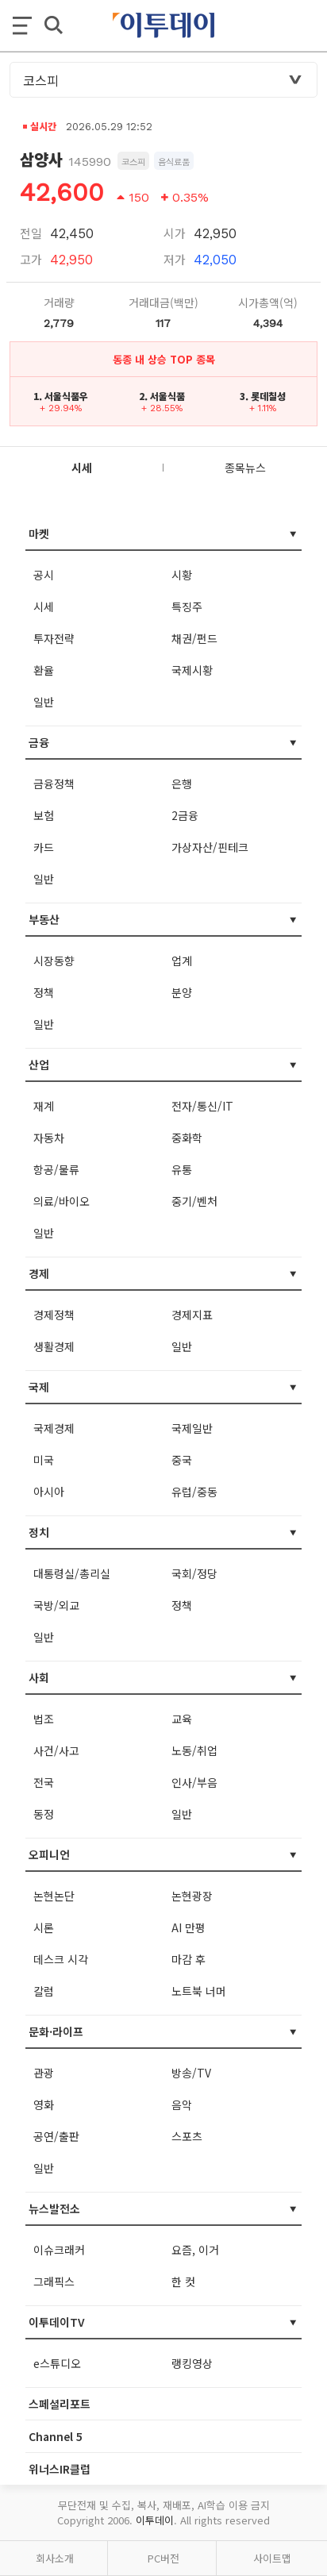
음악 (181, 2104)
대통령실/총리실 (71, 1573)
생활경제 (54, 1346)
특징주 (186, 606)
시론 (43, 1927)
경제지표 (192, 1315)
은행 (181, 783)
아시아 (48, 1492)
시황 (181, 575)
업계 (181, 960)
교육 (181, 1719)
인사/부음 (194, 1782)
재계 (43, 1106)
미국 (43, 1460)
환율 (43, 670)
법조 (43, 1719)
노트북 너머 (198, 1991)
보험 (43, 815)
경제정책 (54, 1315)
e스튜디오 (57, 2363)
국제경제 (54, 1428)
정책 (43, 992)
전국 (43, 1782)
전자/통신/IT (202, 1106)
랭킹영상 (192, 2363)
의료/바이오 (61, 1201)
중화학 (186, 1138)
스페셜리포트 (59, 2404)
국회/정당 (194, 1573)
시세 (43, 606)
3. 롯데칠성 (263, 395)
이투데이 (155, 2520)
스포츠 (186, 2136)
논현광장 (192, 1896)
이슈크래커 (59, 2250)
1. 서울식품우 (60, 395)
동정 (43, 1814)
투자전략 (54, 638)
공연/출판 (56, 2136)
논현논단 (54, 1896)
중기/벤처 (194, 1201)
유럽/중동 (194, 1492)
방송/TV (191, 2073)
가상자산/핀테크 (209, 847)
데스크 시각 (60, 1959)
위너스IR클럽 (59, 2469)
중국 (181, 1460)
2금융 (184, 815)
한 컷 (183, 2281)
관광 (43, 2073)
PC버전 (163, 2558)
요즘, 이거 (195, 2250)
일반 (43, 702)
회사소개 (55, 2558)
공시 (43, 575)
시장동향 (54, 960)
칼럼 (43, 1991)
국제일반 (192, 1428)
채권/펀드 (194, 638)
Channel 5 (56, 2436)
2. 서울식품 (162, 395)
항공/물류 (56, 1169)
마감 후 (188, 1959)
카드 (43, 847)
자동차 (48, 1138)
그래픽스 (54, 2281)
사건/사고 (56, 1750)
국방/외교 (56, 1605)
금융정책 (54, 783)
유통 (181, 1169)
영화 (43, 2104)
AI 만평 (188, 1927)
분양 (181, 992)
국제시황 (192, 670)
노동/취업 (194, 1750)
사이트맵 (272, 2558)
